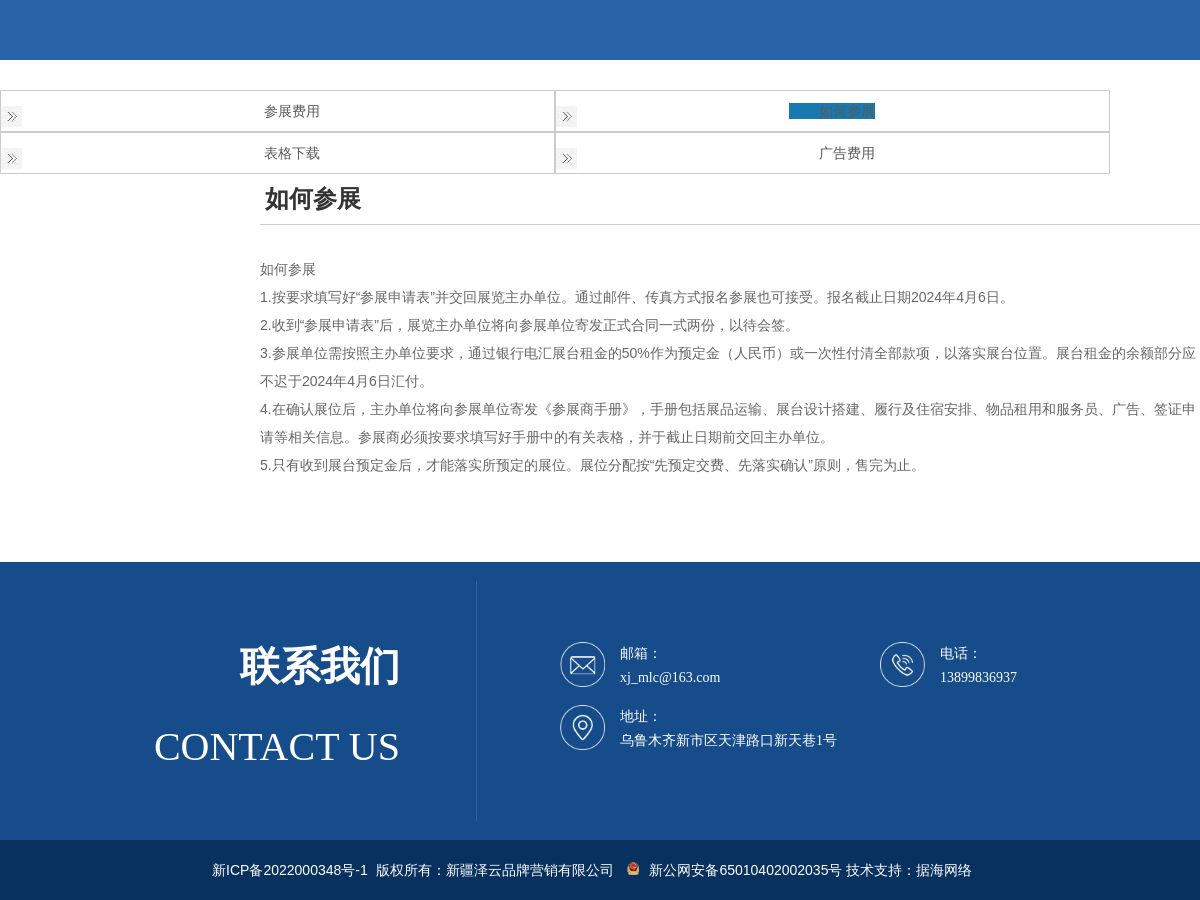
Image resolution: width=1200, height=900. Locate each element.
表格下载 (292, 153)
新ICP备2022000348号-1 (290, 870)
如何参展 (847, 111)
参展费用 (292, 111)
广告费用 (847, 153)
